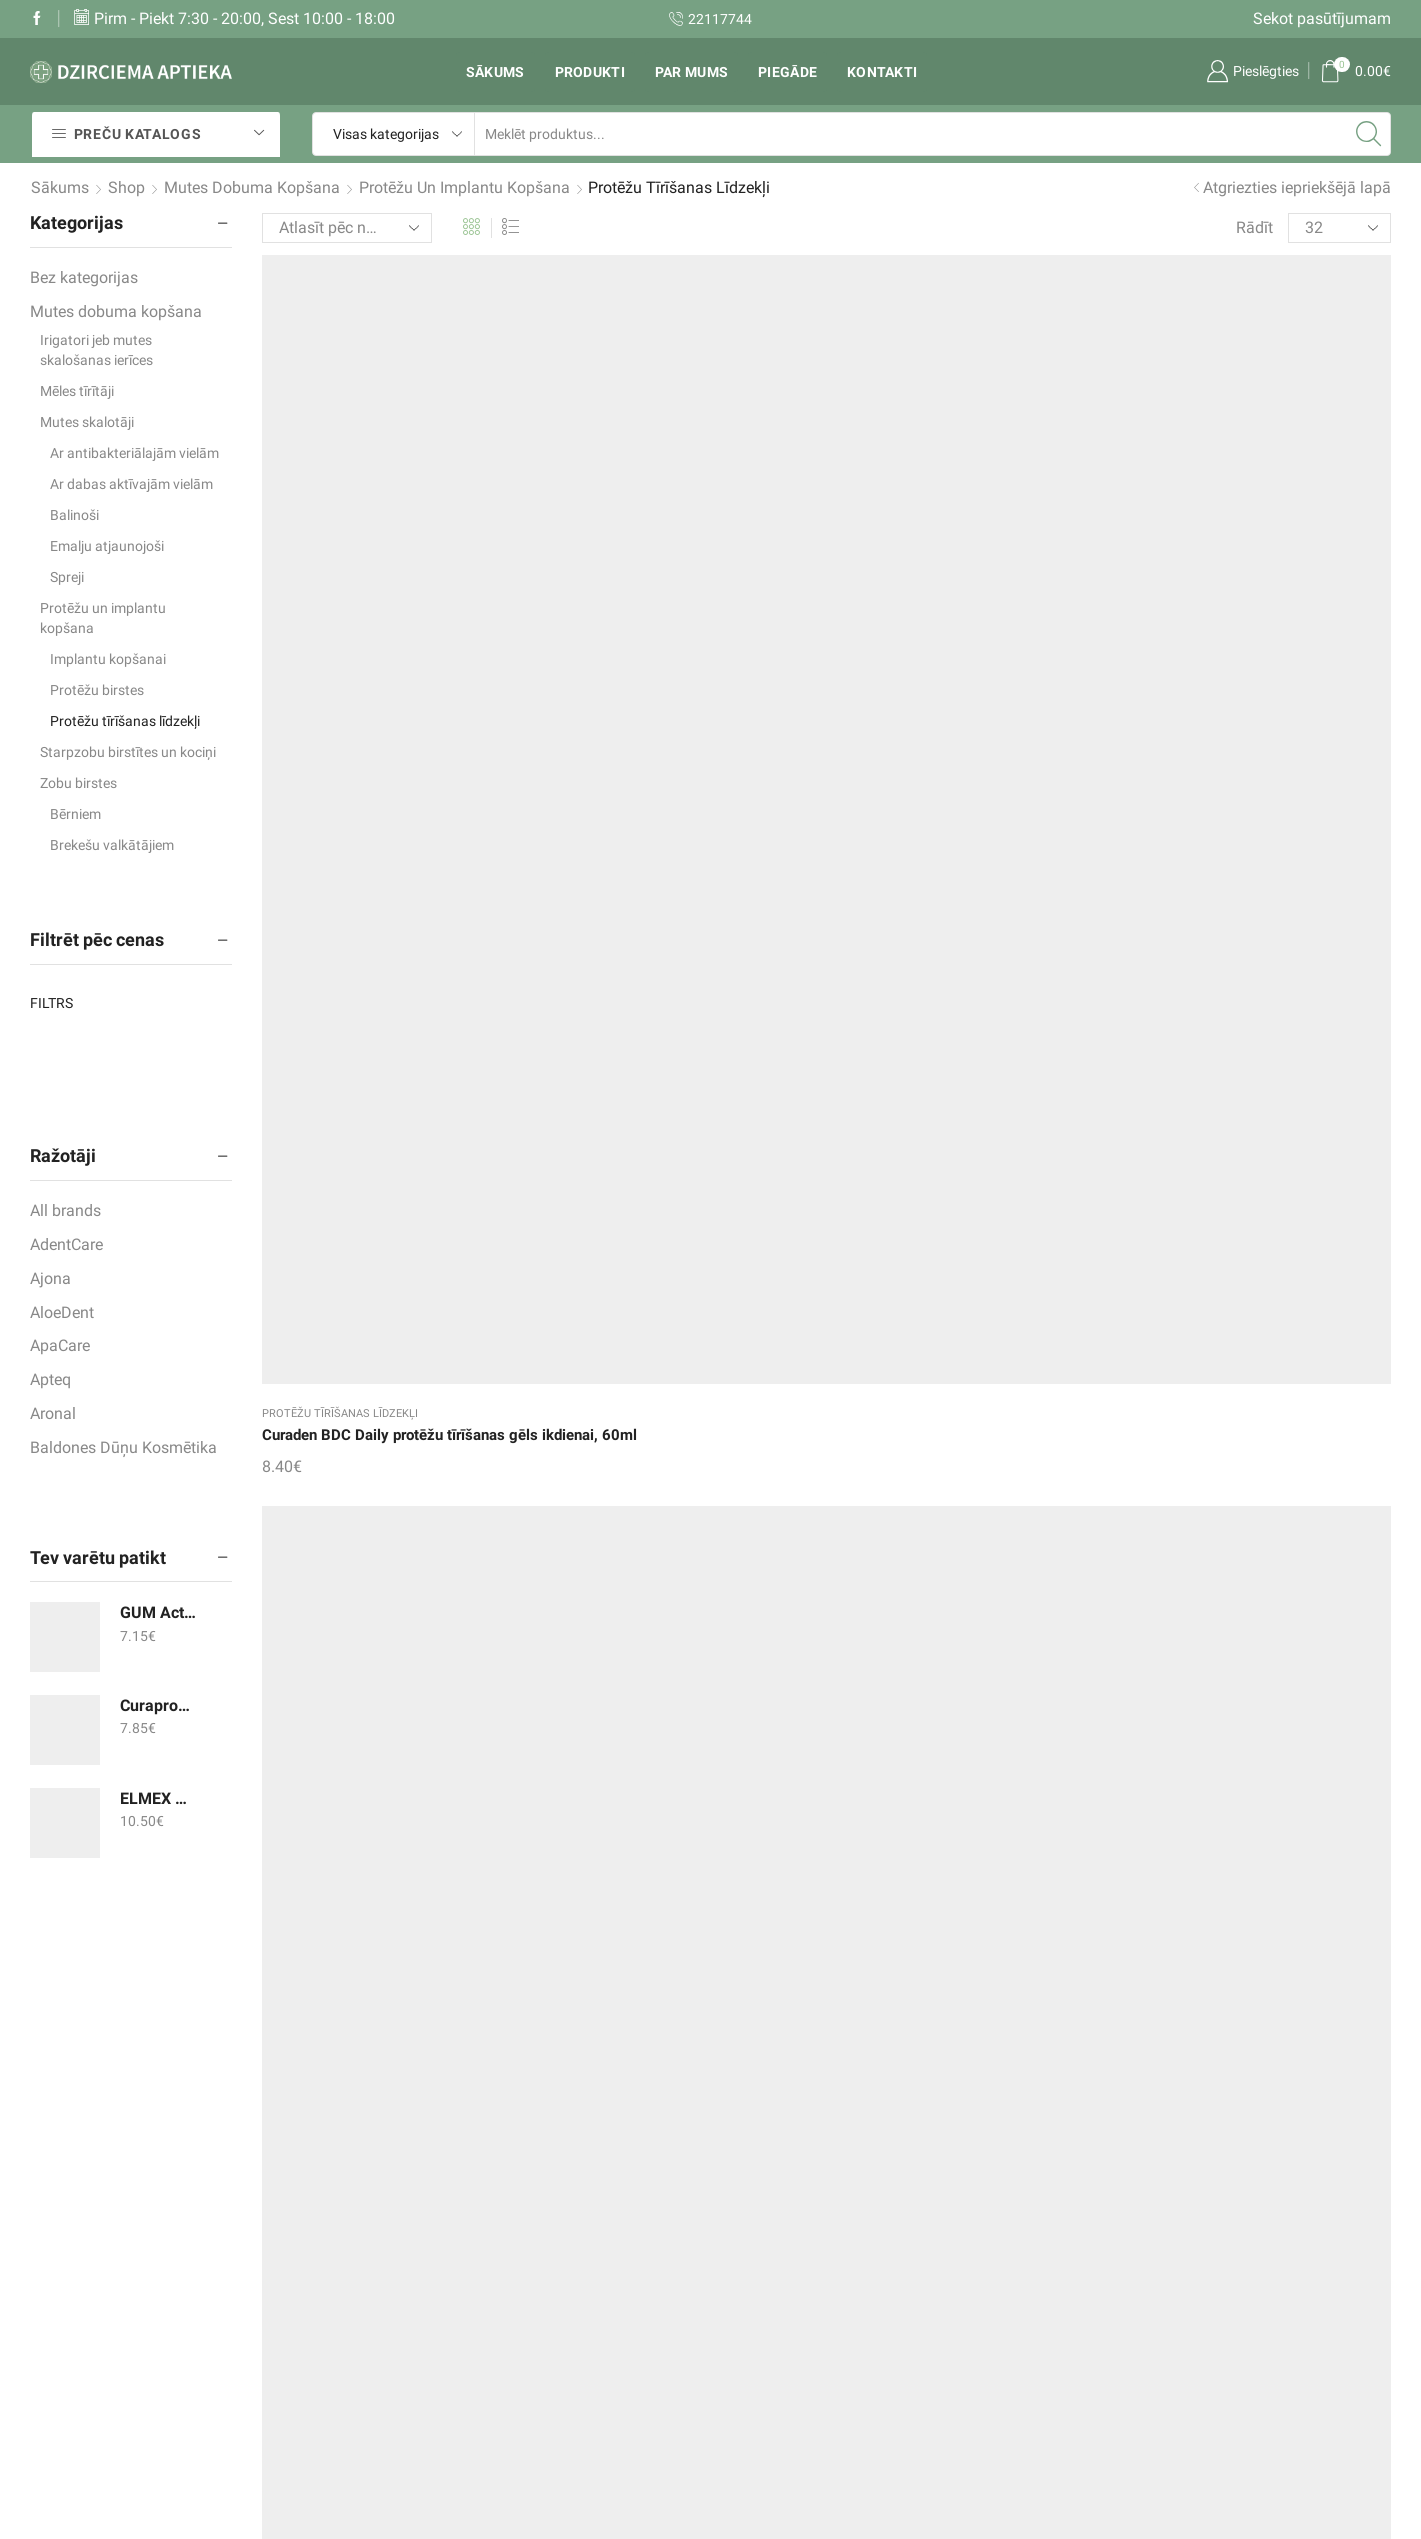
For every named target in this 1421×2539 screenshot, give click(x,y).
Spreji (67, 577)
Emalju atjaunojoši (107, 546)
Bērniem (75, 814)
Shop (126, 187)
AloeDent (62, 1312)
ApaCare (60, 1345)
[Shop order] (347, 228)
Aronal (53, 1413)
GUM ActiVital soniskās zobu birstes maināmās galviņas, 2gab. (158, 1612)
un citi (983, 2335)
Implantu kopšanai (108, 659)
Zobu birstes (78, 783)
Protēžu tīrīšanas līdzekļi (340, 559)
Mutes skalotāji (87, 422)
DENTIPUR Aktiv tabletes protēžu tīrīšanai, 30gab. (960, 593)
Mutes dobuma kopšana (252, 187)
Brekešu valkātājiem (112, 845)
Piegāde (787, 72)
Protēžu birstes (97, 690)
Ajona (50, 1278)
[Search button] (1369, 134)
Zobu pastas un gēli (1032, 2213)
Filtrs (51, 1003)
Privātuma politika (789, 2376)
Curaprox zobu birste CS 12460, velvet (158, 1705)
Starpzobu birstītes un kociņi (128, 752)
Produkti (590, 72)
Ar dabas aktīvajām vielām (131, 484)
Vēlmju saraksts (545, 2254)
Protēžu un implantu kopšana (464, 187)
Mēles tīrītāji (77, 391)
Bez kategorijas (84, 277)
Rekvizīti (754, 2259)
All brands (65, 1210)
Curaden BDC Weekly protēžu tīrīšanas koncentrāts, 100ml (657, 593)
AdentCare (66, 1244)
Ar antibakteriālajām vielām (134, 453)
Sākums (495, 72)
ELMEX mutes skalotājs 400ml (158, 1798)
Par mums (691, 72)
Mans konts (530, 2335)
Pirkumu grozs (540, 2294)
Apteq (50, 1379)
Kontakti (882, 72)
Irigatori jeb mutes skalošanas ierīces (96, 350)
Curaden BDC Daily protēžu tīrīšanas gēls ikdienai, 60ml (391, 593)
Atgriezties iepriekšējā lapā (1297, 187)
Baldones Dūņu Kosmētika (123, 1447)
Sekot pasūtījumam (1322, 18)
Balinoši (74, 515)
